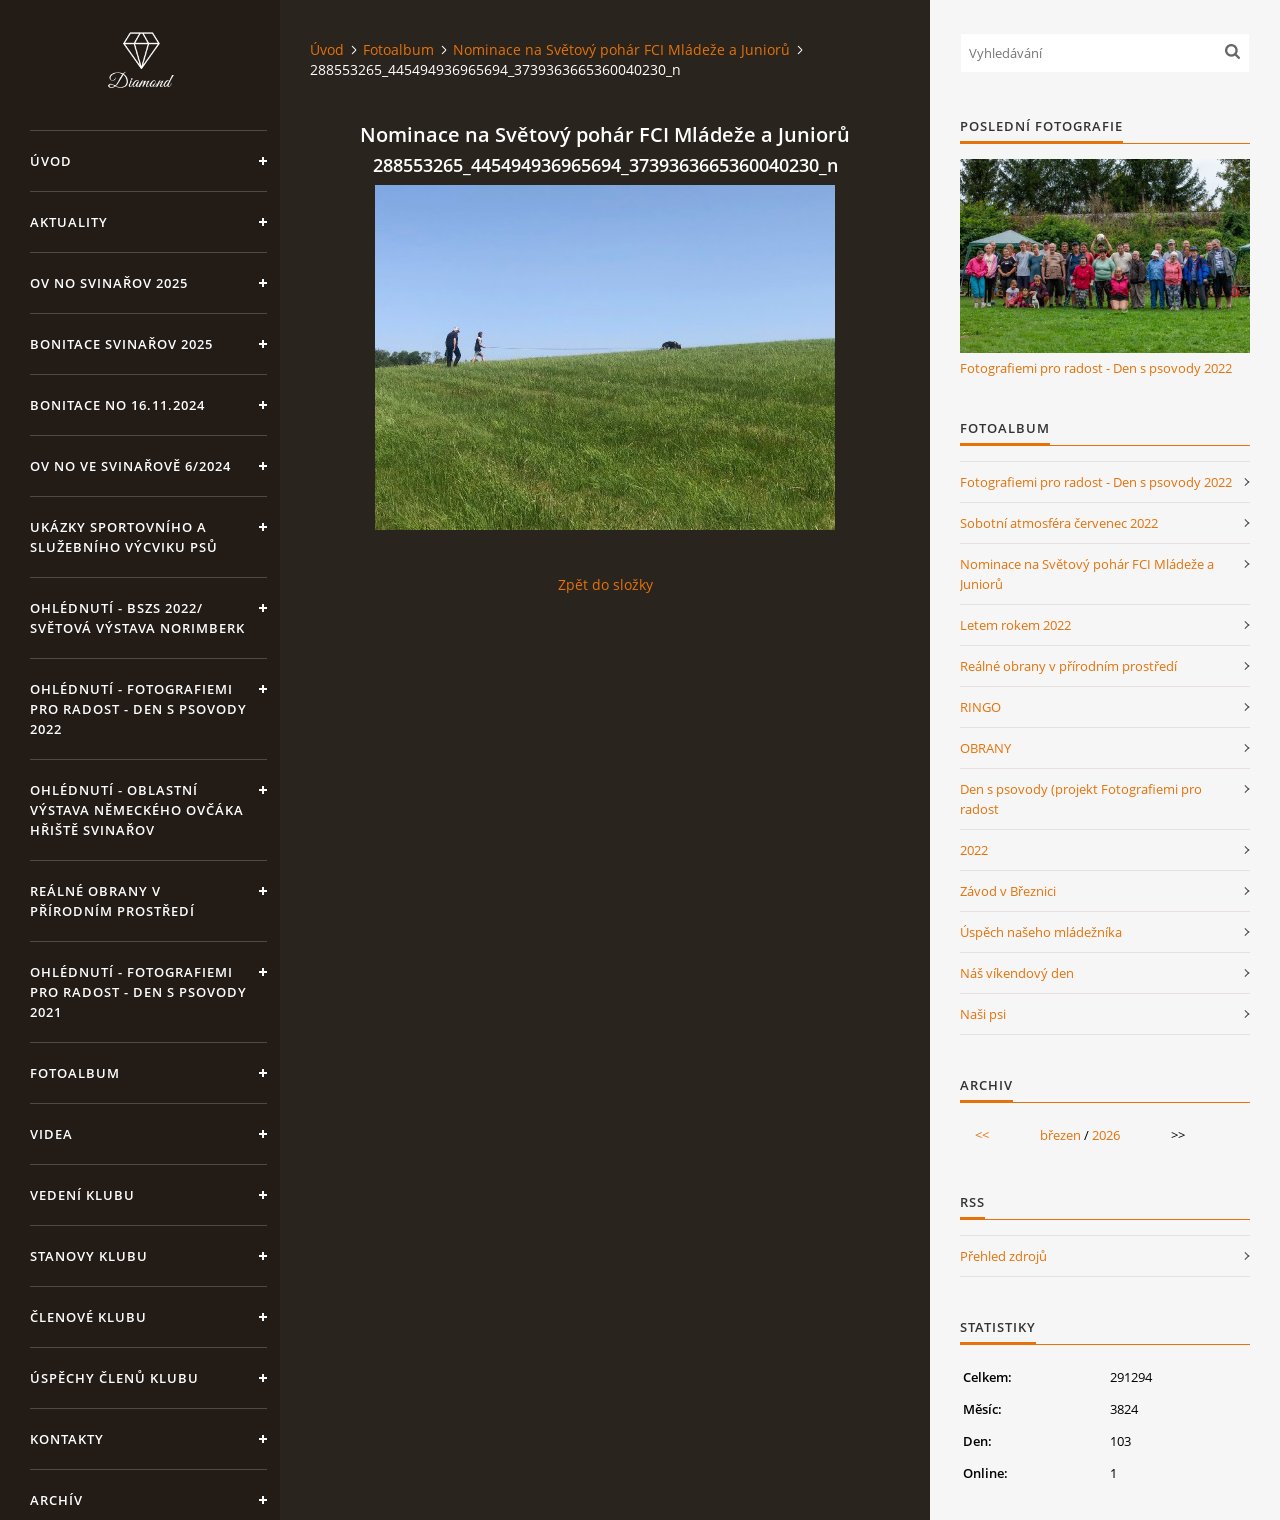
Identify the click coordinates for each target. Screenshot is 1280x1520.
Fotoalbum (75, 1073)
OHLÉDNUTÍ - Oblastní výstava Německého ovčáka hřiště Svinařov (137, 810)
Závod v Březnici (1008, 891)
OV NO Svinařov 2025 (109, 283)
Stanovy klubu (89, 1256)
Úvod (51, 161)
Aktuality (69, 222)
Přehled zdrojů (1003, 1256)
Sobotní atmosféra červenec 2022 (1059, 523)
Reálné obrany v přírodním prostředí (112, 901)
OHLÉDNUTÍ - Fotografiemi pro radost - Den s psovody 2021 (138, 992)
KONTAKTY (67, 1439)
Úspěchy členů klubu (114, 1378)
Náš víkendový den (1017, 973)
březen (1060, 1135)
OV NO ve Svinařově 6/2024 (130, 466)
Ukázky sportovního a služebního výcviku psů (124, 537)
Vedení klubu (82, 1195)
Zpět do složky (605, 584)
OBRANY (985, 748)
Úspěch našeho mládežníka (1041, 932)
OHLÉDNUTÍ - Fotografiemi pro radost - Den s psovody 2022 (138, 709)
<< (982, 1135)
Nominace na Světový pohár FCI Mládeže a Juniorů (621, 49)
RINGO (980, 707)
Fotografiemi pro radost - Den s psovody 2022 (1096, 368)
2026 (1106, 1135)
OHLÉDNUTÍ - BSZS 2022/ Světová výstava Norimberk (137, 618)
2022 (974, 850)
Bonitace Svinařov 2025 (121, 344)
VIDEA (51, 1134)
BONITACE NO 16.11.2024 (117, 405)
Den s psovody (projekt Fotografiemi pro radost (1081, 799)
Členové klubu (88, 1317)
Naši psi (983, 1014)
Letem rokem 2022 (1015, 625)
